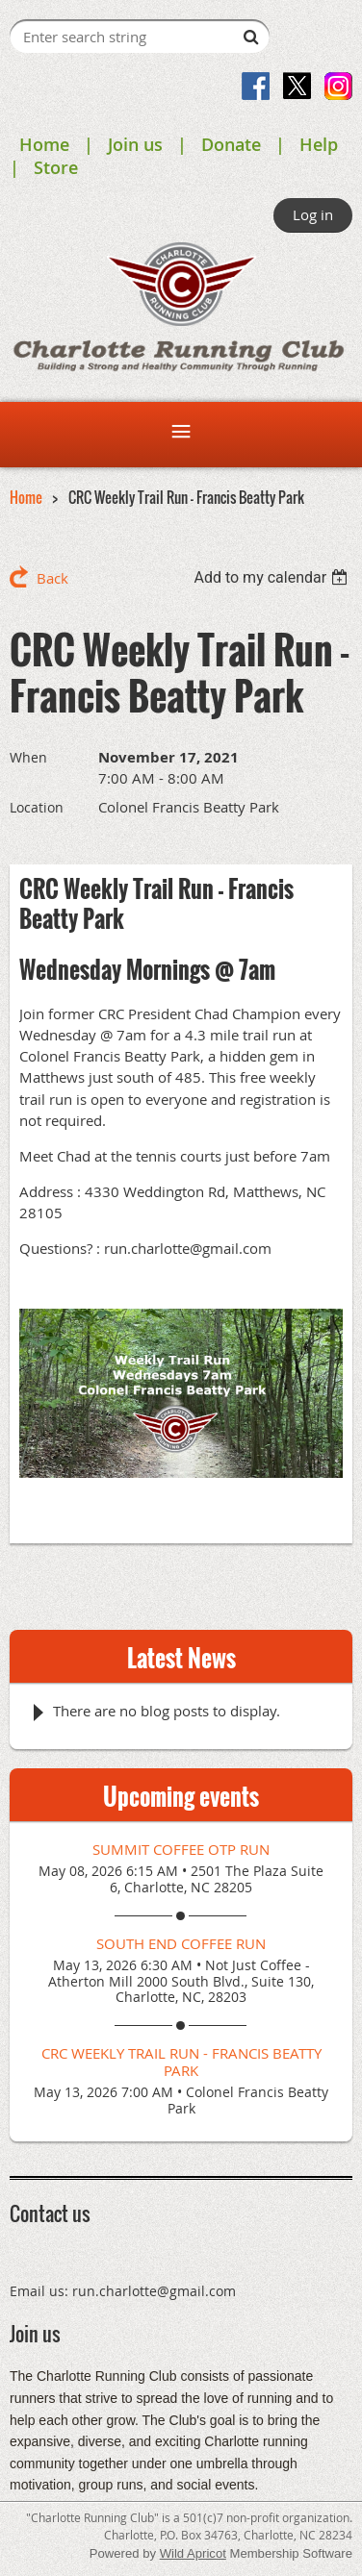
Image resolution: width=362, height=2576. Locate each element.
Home (44, 144)
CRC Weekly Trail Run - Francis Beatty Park (181, 2061)
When (28, 757)
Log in (313, 214)
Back (52, 578)
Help (318, 144)
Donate (231, 144)
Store (56, 167)
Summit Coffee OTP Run (181, 1849)
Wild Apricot (193, 2553)
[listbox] (273, 577)
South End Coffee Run (181, 1943)
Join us (135, 144)
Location (37, 807)
